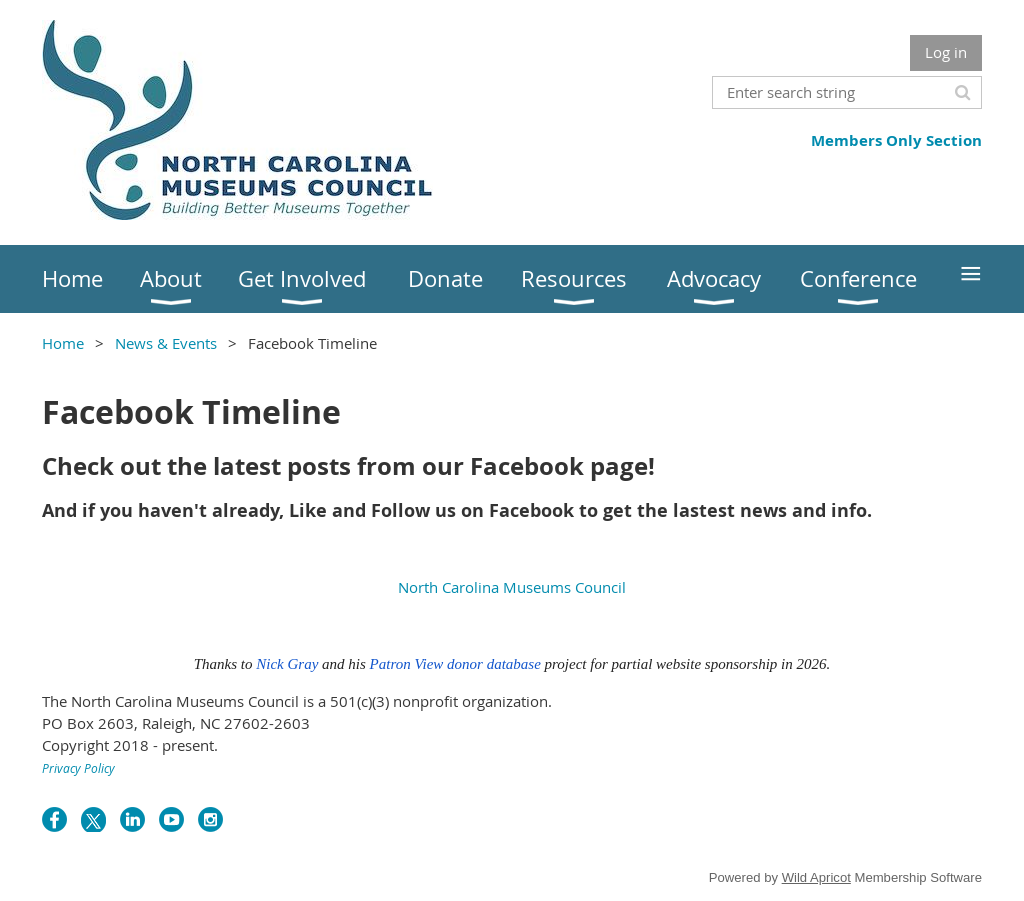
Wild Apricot (816, 877)
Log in (946, 52)
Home (63, 343)
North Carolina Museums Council (512, 587)
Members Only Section (896, 140)
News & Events (166, 343)
